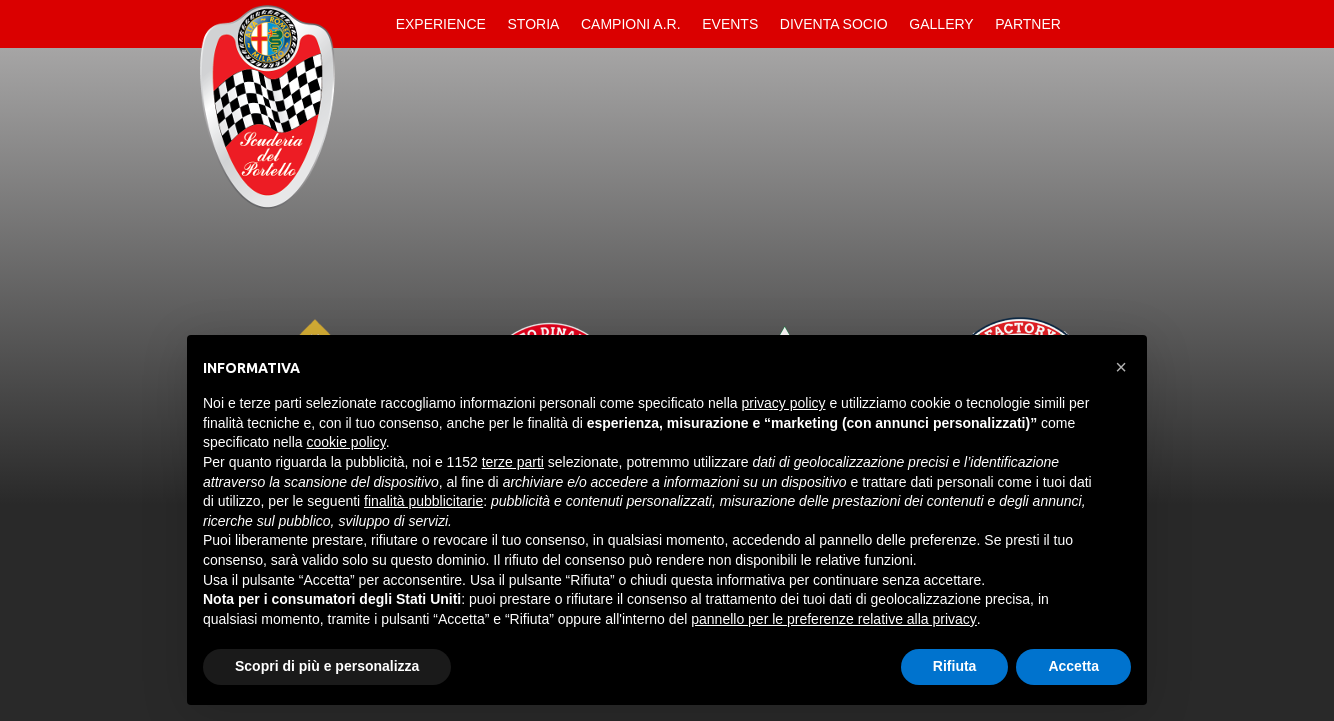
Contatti (1089, 24)
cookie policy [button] (346, 442)
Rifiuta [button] (955, 666)
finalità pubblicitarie (423, 501)
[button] (1121, 367)
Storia (534, 24)
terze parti (513, 462)
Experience (441, 24)
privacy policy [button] (784, 403)
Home (368, 24)
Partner (1028, 24)
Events (730, 24)
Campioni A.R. (631, 24)
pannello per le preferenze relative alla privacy (834, 619)
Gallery (941, 24)
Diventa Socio (834, 24)
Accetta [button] (1073, 666)
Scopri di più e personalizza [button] (327, 666)
